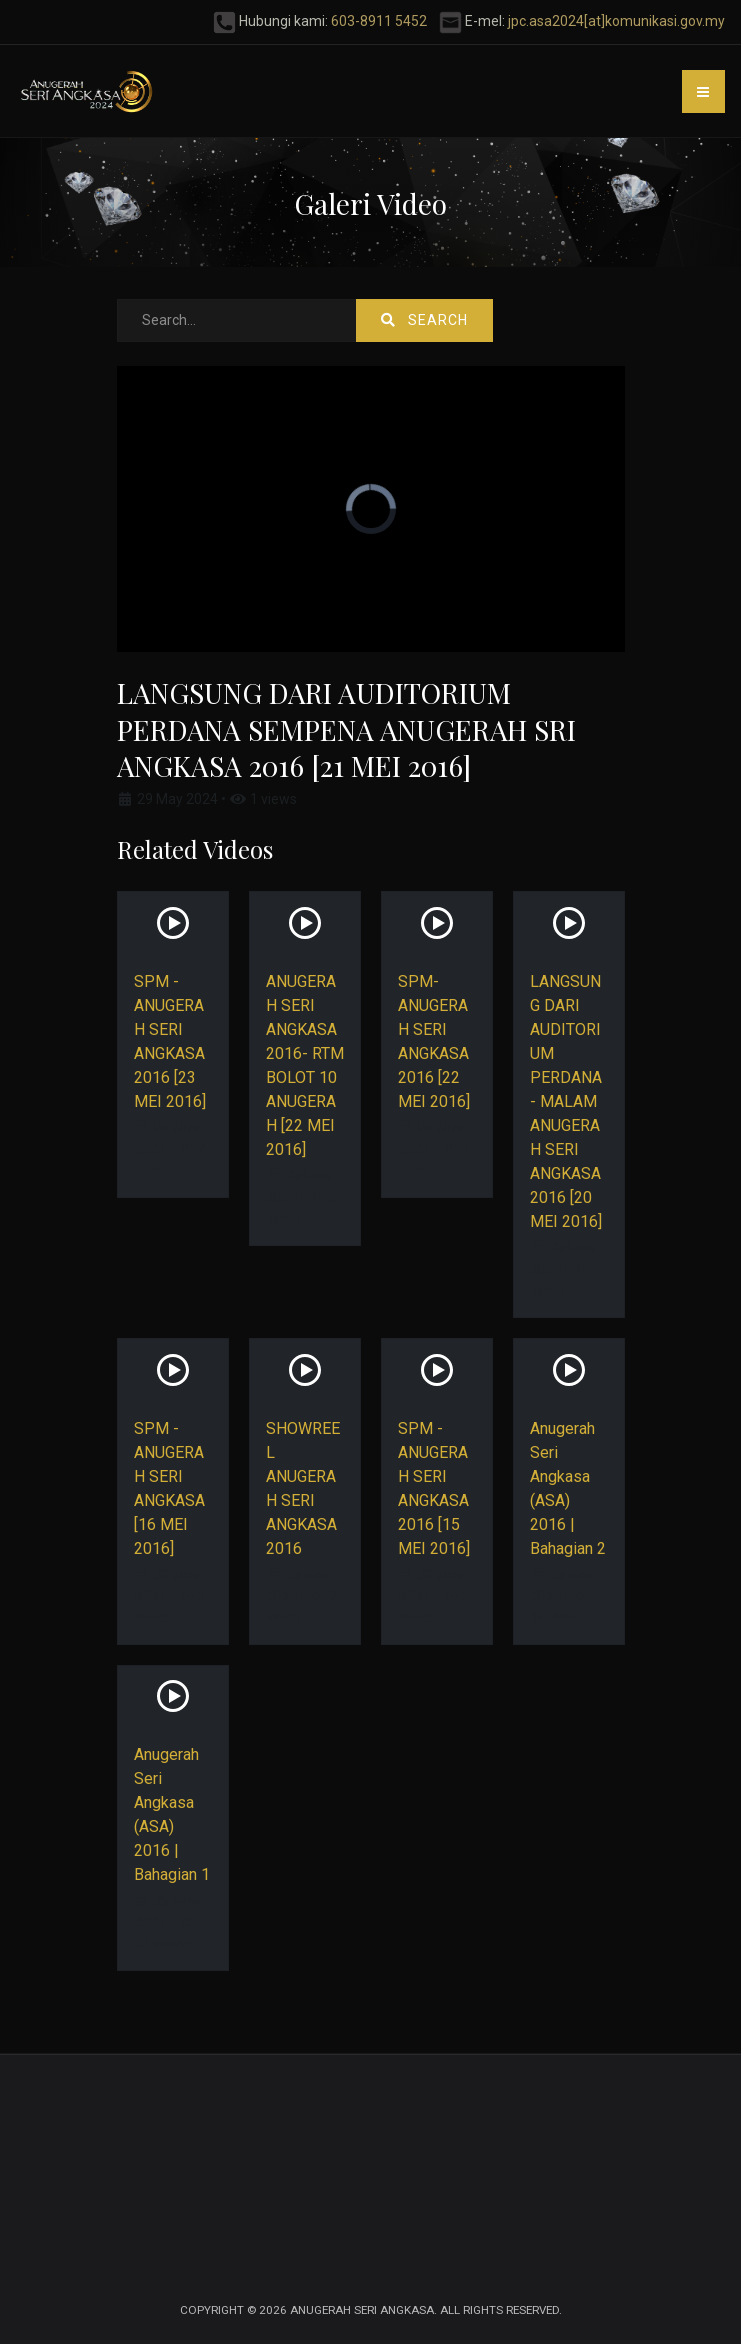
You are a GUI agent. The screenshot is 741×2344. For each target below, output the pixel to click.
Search (424, 320)
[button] (703, 91)
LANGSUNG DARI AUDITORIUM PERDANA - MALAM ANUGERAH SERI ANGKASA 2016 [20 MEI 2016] (566, 1101)
